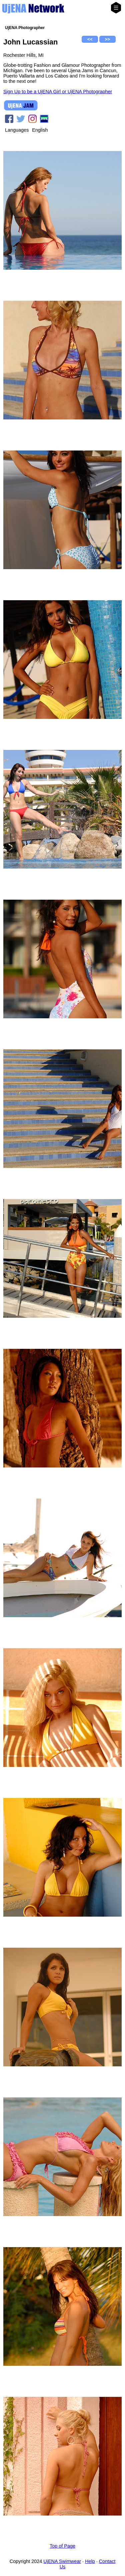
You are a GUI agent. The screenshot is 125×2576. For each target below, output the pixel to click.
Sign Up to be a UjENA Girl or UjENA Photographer (57, 91)
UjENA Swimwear (62, 2561)
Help (90, 2561)
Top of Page (62, 2546)
